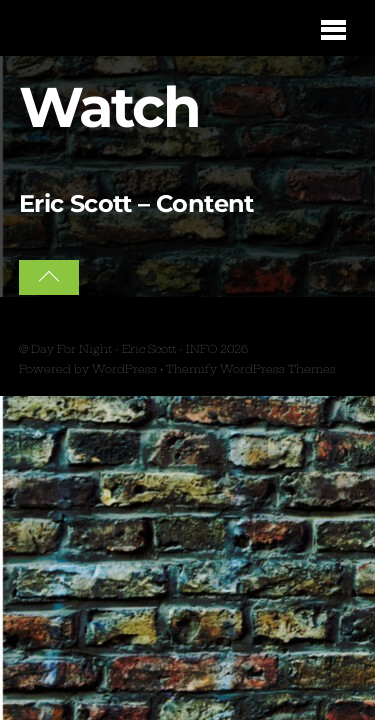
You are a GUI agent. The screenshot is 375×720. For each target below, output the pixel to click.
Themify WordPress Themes (251, 369)
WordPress (124, 369)
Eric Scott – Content (136, 203)
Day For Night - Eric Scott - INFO (124, 349)
